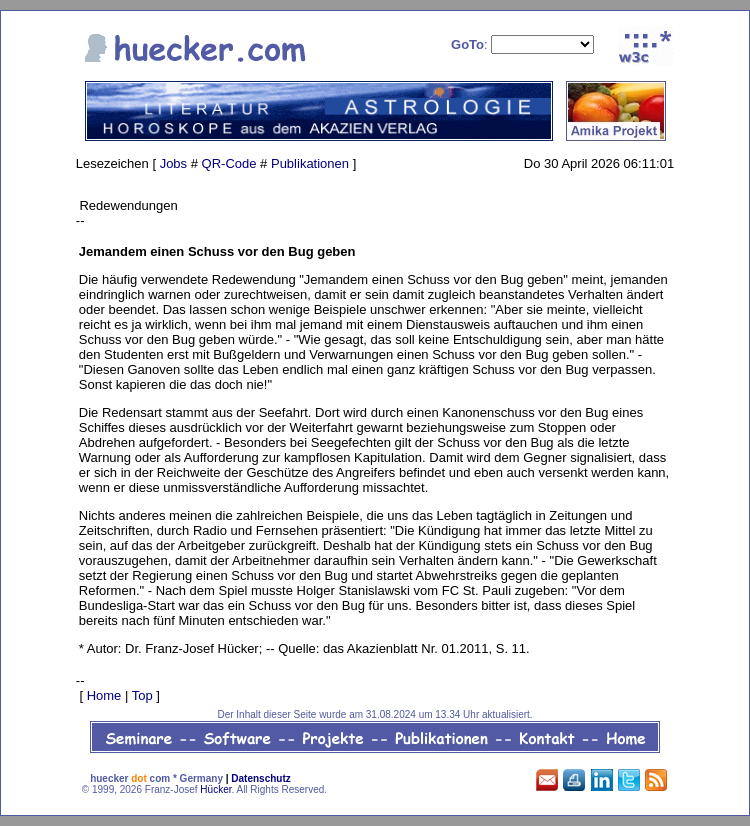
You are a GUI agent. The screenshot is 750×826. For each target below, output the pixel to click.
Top (142, 695)
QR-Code (229, 163)
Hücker (215, 789)
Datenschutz (260, 778)
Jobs (173, 163)
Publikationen (310, 163)
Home (104, 695)
